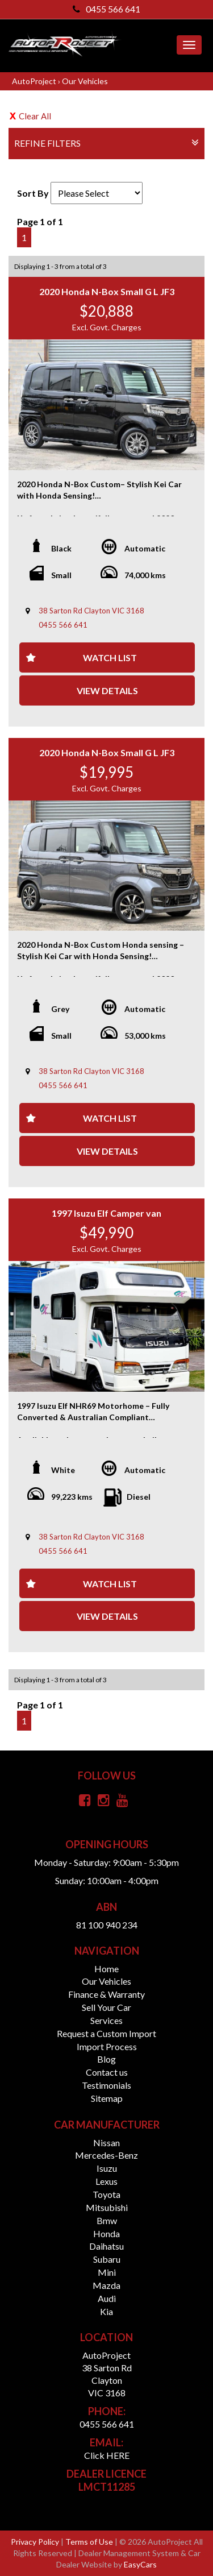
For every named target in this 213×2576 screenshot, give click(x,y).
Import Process (107, 2046)
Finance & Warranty (106, 1994)
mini (107, 2272)
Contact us (107, 2072)
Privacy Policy (36, 2541)
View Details (107, 690)
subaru (106, 2259)
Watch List (110, 657)
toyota (106, 2194)
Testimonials (106, 2085)
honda (106, 2233)
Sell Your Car (106, 2007)
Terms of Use (90, 2541)
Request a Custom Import (106, 2033)
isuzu (107, 2168)
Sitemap (107, 2098)
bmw (107, 2220)
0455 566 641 (106, 8)
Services (106, 2020)
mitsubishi (107, 2207)
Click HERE (107, 2455)
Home (106, 1968)
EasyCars (140, 2564)
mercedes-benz (106, 2155)
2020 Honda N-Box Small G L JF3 (106, 291)
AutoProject (35, 81)
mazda (106, 2285)
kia (106, 2311)
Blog (106, 2059)
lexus (106, 2181)
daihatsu (106, 2246)
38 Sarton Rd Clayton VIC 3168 (91, 610)
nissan (106, 2142)
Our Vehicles (85, 81)
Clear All (35, 116)
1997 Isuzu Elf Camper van (106, 1213)
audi (107, 2298)
